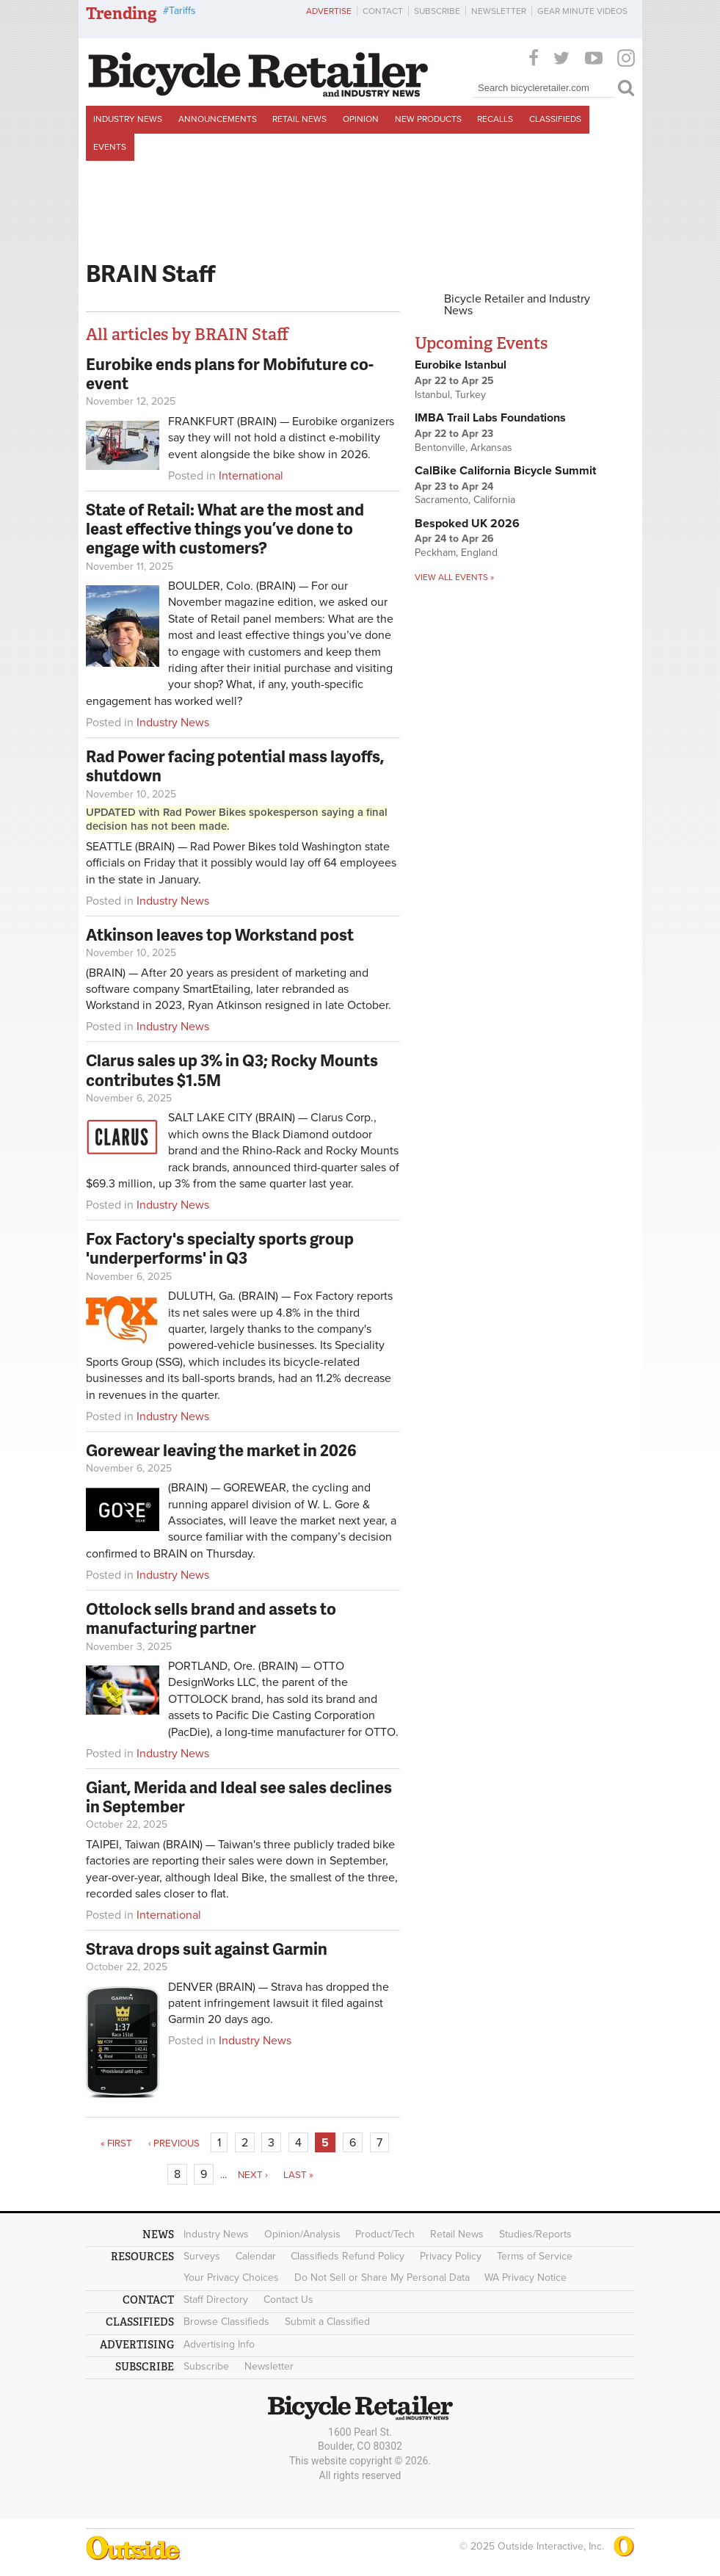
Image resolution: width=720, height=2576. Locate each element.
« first (116, 2143)
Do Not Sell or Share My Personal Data (382, 2277)
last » (298, 2175)
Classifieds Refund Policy (347, 2256)
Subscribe (437, 11)
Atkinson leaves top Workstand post (220, 934)
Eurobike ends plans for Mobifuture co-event (230, 373)
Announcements (217, 119)
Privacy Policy (450, 2256)
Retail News (299, 119)
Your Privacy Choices (231, 2277)
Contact (383, 11)
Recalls (495, 119)
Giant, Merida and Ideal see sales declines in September (239, 1796)
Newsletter (498, 11)
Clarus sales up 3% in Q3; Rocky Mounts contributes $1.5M (232, 1069)
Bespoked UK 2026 (467, 523)
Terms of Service (534, 2256)
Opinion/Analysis (302, 2234)
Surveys (201, 2256)
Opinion (361, 119)
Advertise (329, 11)
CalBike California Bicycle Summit (505, 470)
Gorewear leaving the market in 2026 (221, 1450)
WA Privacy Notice (525, 2277)
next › (253, 2175)
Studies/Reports (535, 2234)
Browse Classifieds (226, 2321)
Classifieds (555, 119)
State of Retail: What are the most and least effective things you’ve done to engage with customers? (225, 529)
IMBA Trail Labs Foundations (490, 417)
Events (109, 147)
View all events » (454, 577)
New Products (428, 119)
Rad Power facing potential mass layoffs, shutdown (235, 765)
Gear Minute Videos (582, 11)
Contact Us (288, 2299)
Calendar (256, 2256)
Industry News (127, 119)
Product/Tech (385, 2234)
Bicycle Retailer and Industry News (517, 305)
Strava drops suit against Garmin (206, 1948)
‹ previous (174, 2143)
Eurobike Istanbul (460, 365)
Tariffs (182, 10)
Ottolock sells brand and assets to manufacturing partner (211, 1618)
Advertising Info (219, 2344)
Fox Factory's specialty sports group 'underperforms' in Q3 (220, 1248)
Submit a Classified (327, 2321)
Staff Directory (215, 2299)
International (251, 475)
